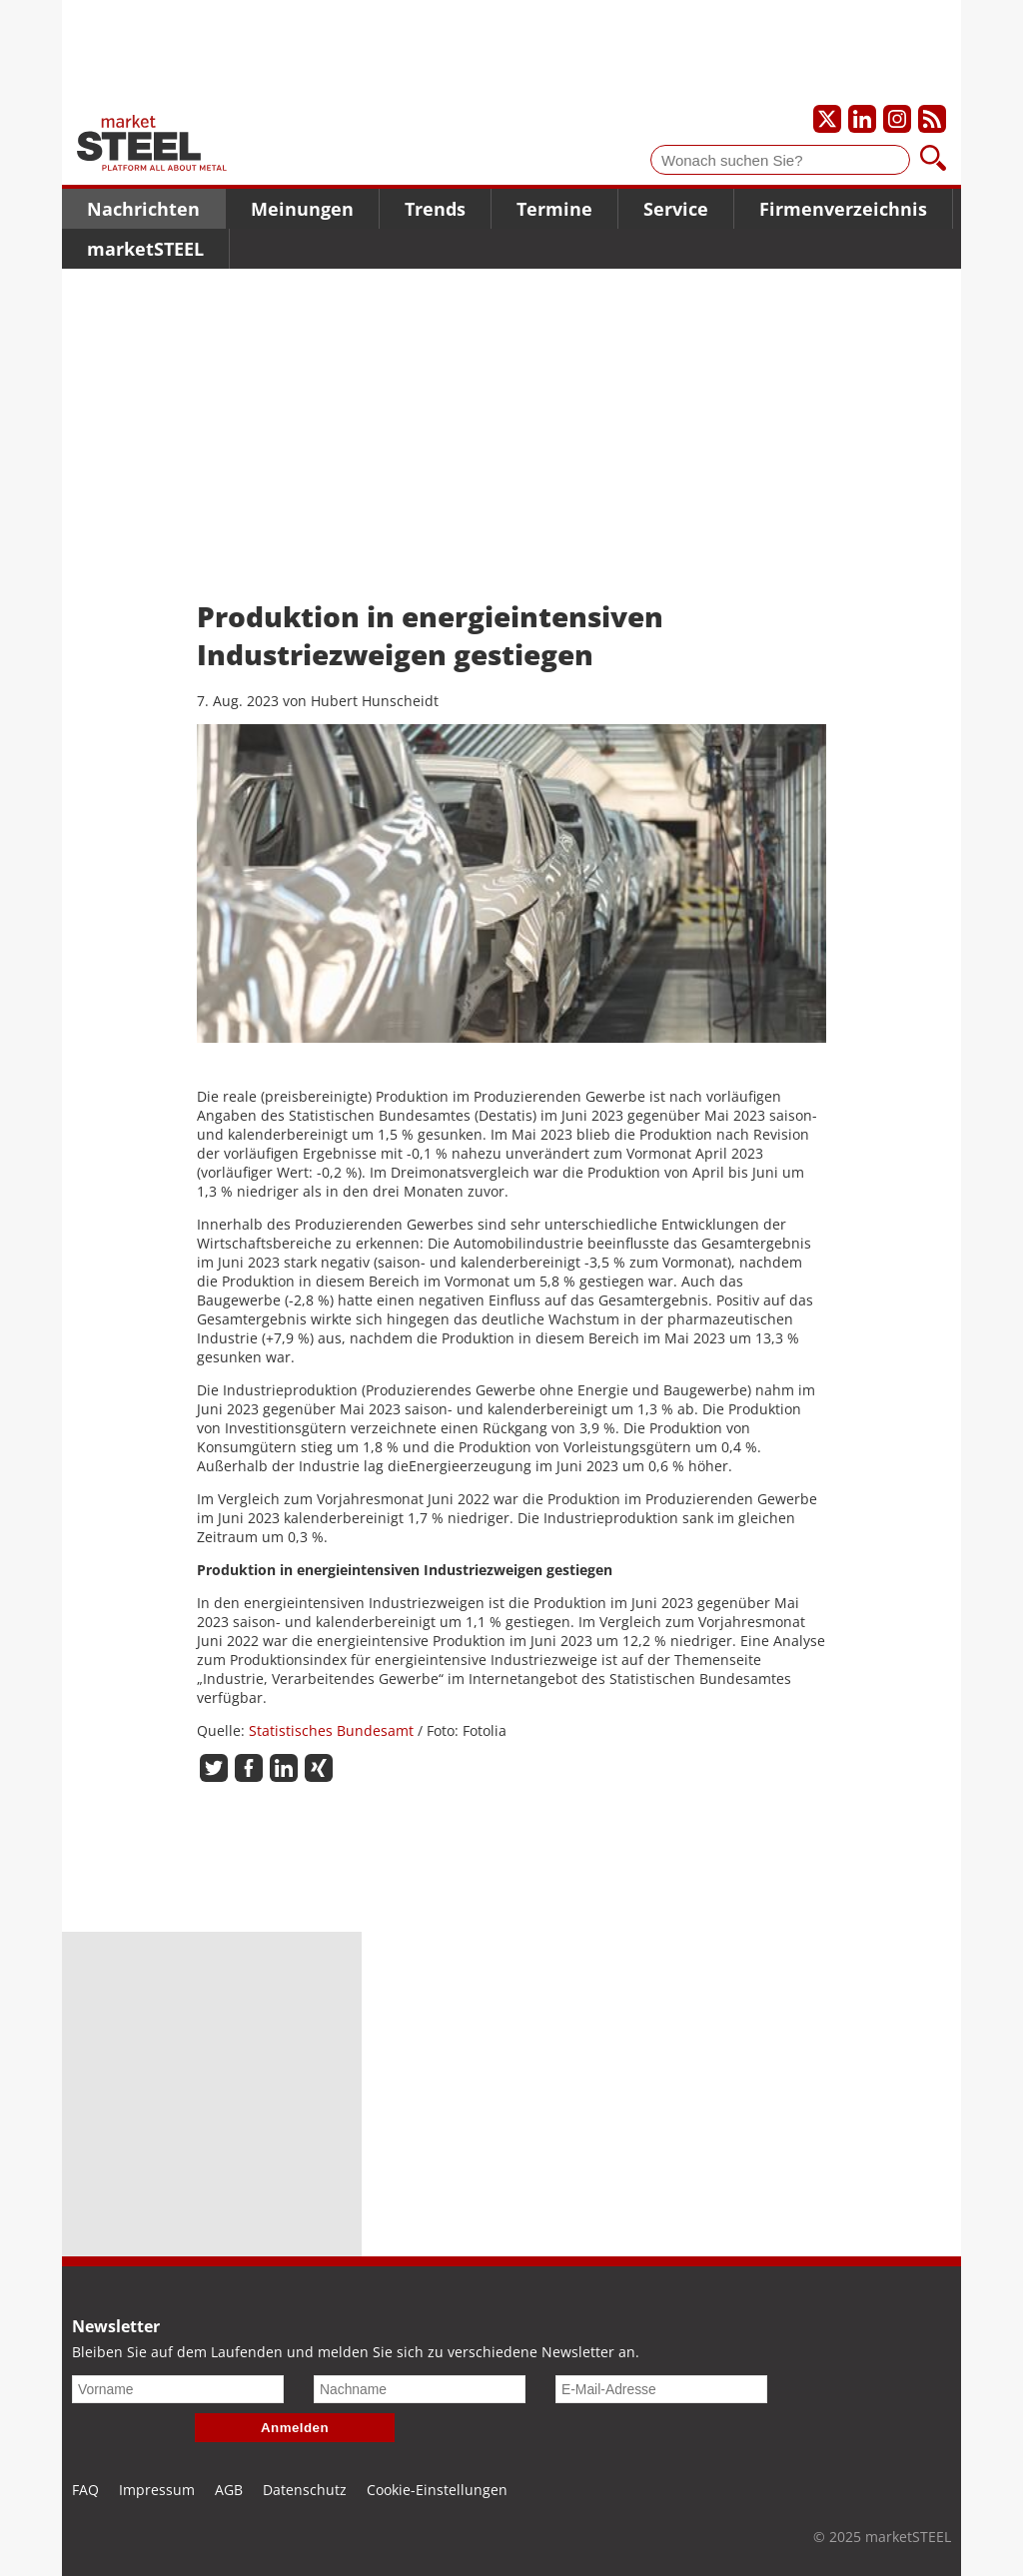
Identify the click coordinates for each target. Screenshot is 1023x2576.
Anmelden (295, 2427)
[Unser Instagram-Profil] (897, 119)
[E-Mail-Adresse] (661, 2389)
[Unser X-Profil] (827, 119)
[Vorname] (178, 2389)
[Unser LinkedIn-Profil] (862, 119)
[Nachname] (419, 2389)
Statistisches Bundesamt (331, 1730)
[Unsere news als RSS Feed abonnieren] (932, 119)
